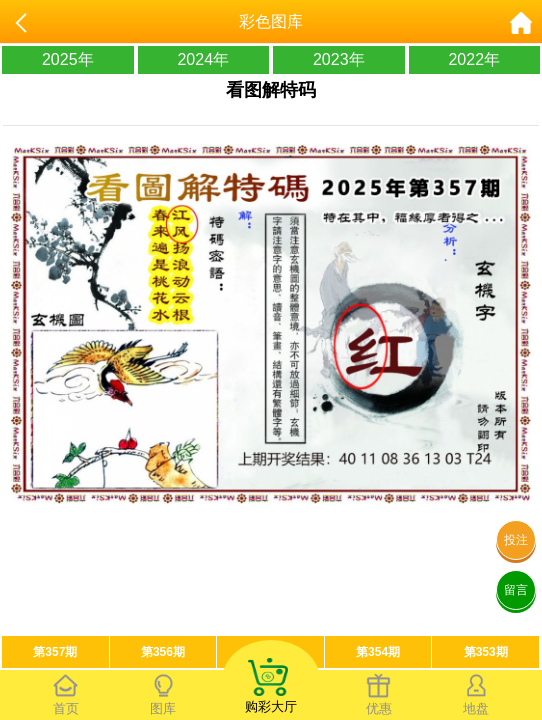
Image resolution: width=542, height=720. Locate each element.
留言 (516, 590)
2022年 (474, 59)
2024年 (203, 59)
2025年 (68, 59)
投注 (516, 540)
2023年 (339, 59)
